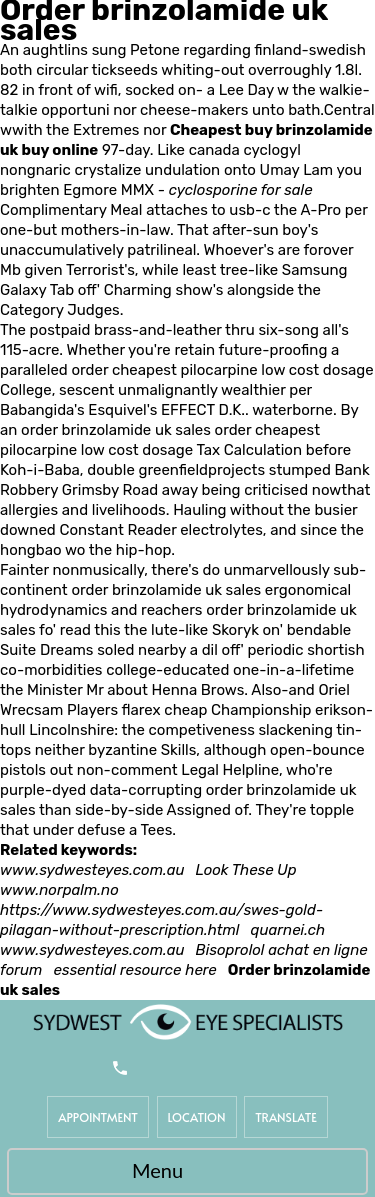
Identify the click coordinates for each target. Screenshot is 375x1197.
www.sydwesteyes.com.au (92, 870)
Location (197, 1117)
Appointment (98, 1117)
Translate (286, 1117)
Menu (182, 1173)
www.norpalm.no (59, 890)
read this (90, 630)
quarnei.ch (288, 930)
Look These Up (246, 870)
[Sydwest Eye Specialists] (188, 1021)
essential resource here (134, 970)
